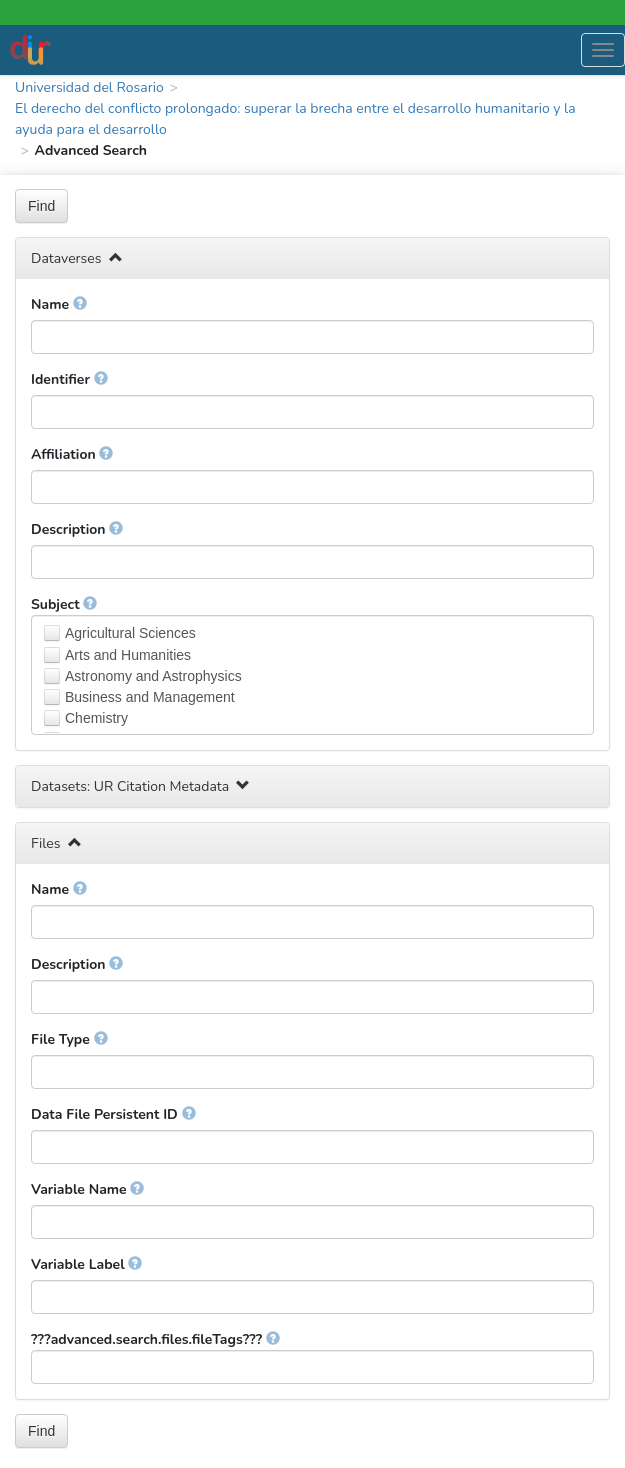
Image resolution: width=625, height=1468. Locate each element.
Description (77, 529)
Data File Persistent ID (113, 1114)
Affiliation (72, 454)
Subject (64, 604)
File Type (69, 1039)
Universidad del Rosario (89, 87)
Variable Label (86, 1264)
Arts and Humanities (128, 655)
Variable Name (87, 1189)
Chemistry (96, 718)
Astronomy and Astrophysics (153, 676)
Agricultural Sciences (130, 633)
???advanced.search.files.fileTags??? (155, 1339)
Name (59, 304)
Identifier (69, 379)
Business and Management (150, 697)
